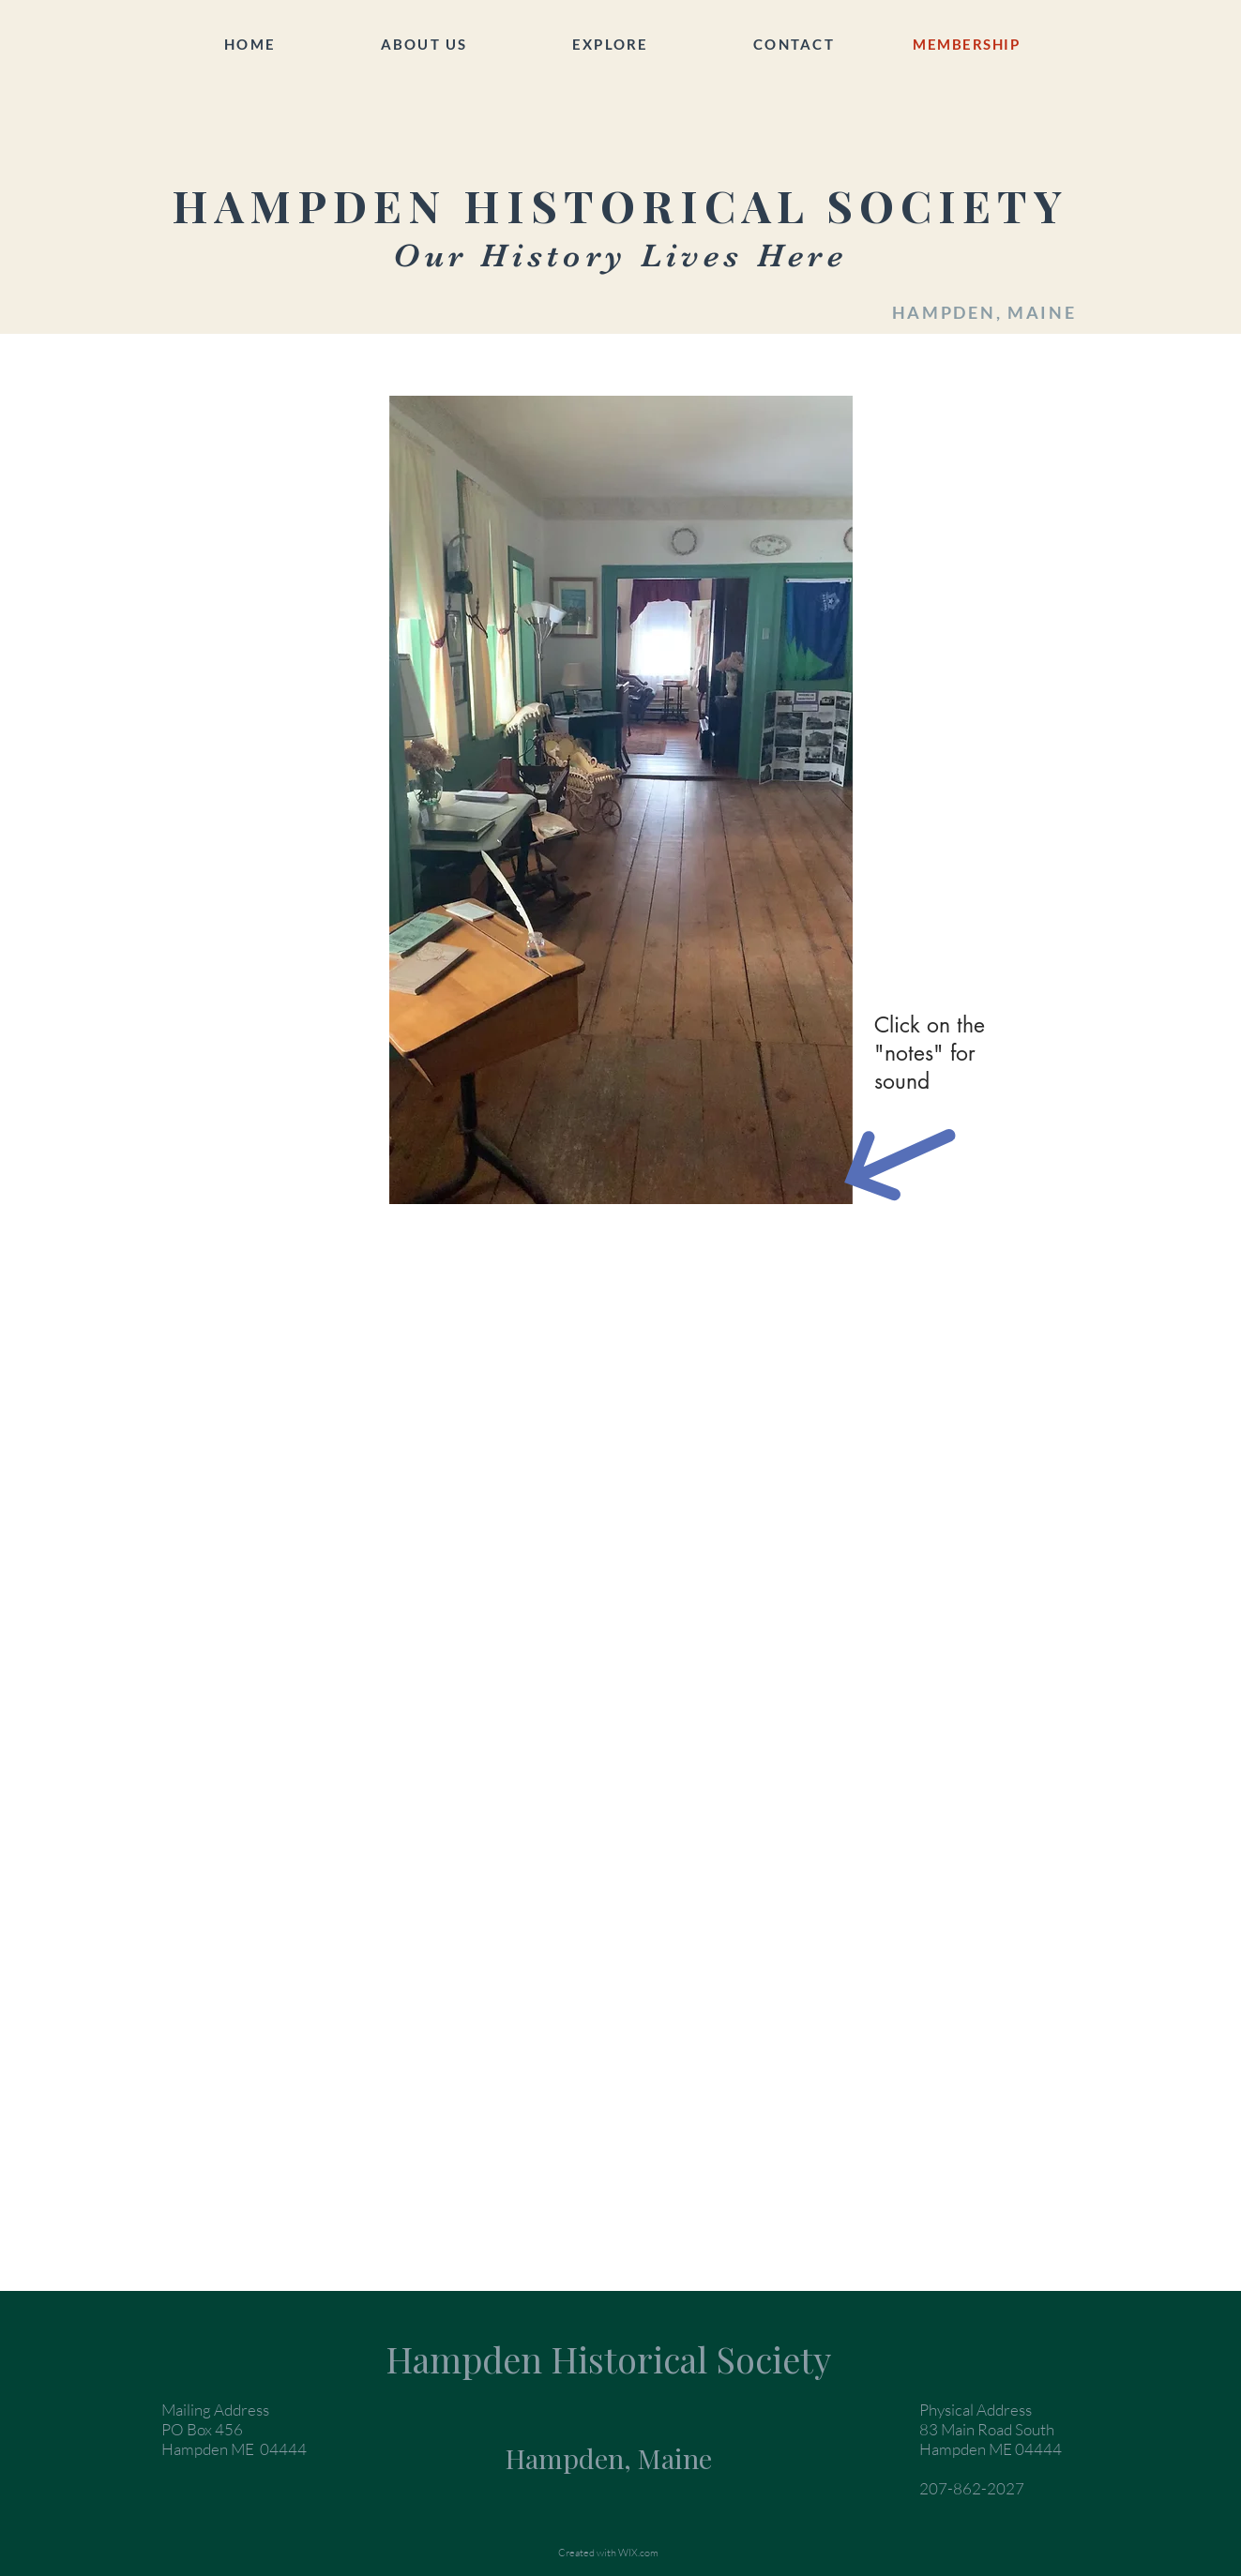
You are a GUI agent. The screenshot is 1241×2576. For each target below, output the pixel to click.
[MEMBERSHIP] (968, 44)
